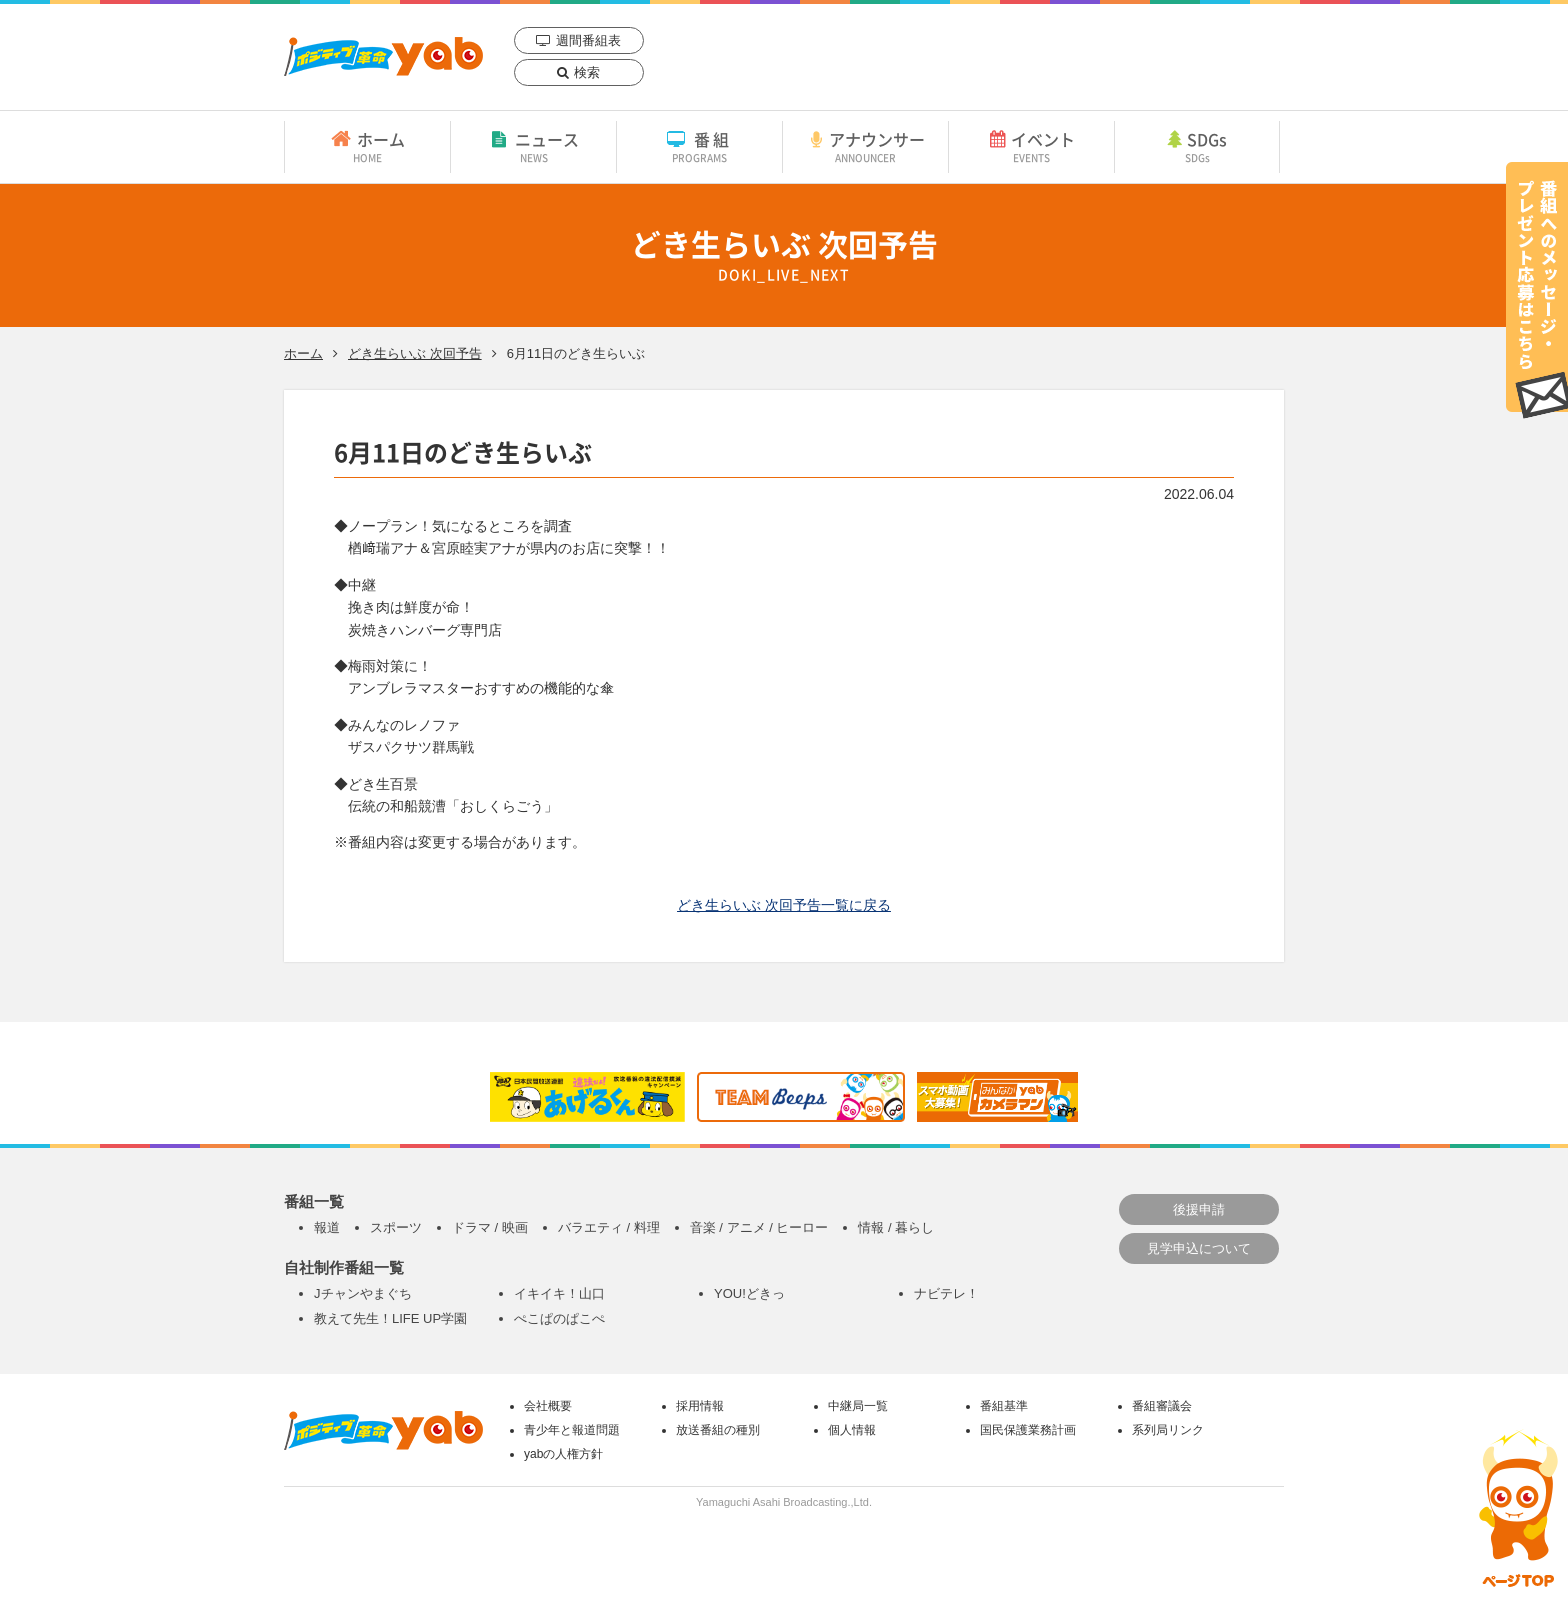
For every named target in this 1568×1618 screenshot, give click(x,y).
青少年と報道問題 (572, 1430)
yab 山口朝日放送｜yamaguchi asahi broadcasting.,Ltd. (383, 56)
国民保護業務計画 (1028, 1430)
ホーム (367, 146)
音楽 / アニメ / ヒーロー (759, 1227)
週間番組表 (588, 40)
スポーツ (396, 1227)
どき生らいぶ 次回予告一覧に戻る (784, 905)
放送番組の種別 (718, 1430)
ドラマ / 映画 (490, 1227)
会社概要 (548, 1406)
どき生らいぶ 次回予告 (415, 353)
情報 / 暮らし (896, 1227)
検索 (587, 72)
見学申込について (1199, 1248)
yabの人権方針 (563, 1454)
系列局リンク (1168, 1430)
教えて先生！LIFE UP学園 (390, 1318)
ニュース (533, 146)
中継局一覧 (858, 1406)
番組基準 (1004, 1406)
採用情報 (700, 1406)
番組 (699, 146)
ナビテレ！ (946, 1293)
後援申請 (1199, 1209)
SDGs (1197, 146)
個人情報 (852, 1430)
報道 (327, 1227)
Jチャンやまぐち (363, 1293)
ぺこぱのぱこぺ (559, 1318)
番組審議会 (1162, 1406)
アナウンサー (865, 146)
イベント (1031, 146)
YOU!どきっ (749, 1293)
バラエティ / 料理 (609, 1227)
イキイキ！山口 (559, 1293)
